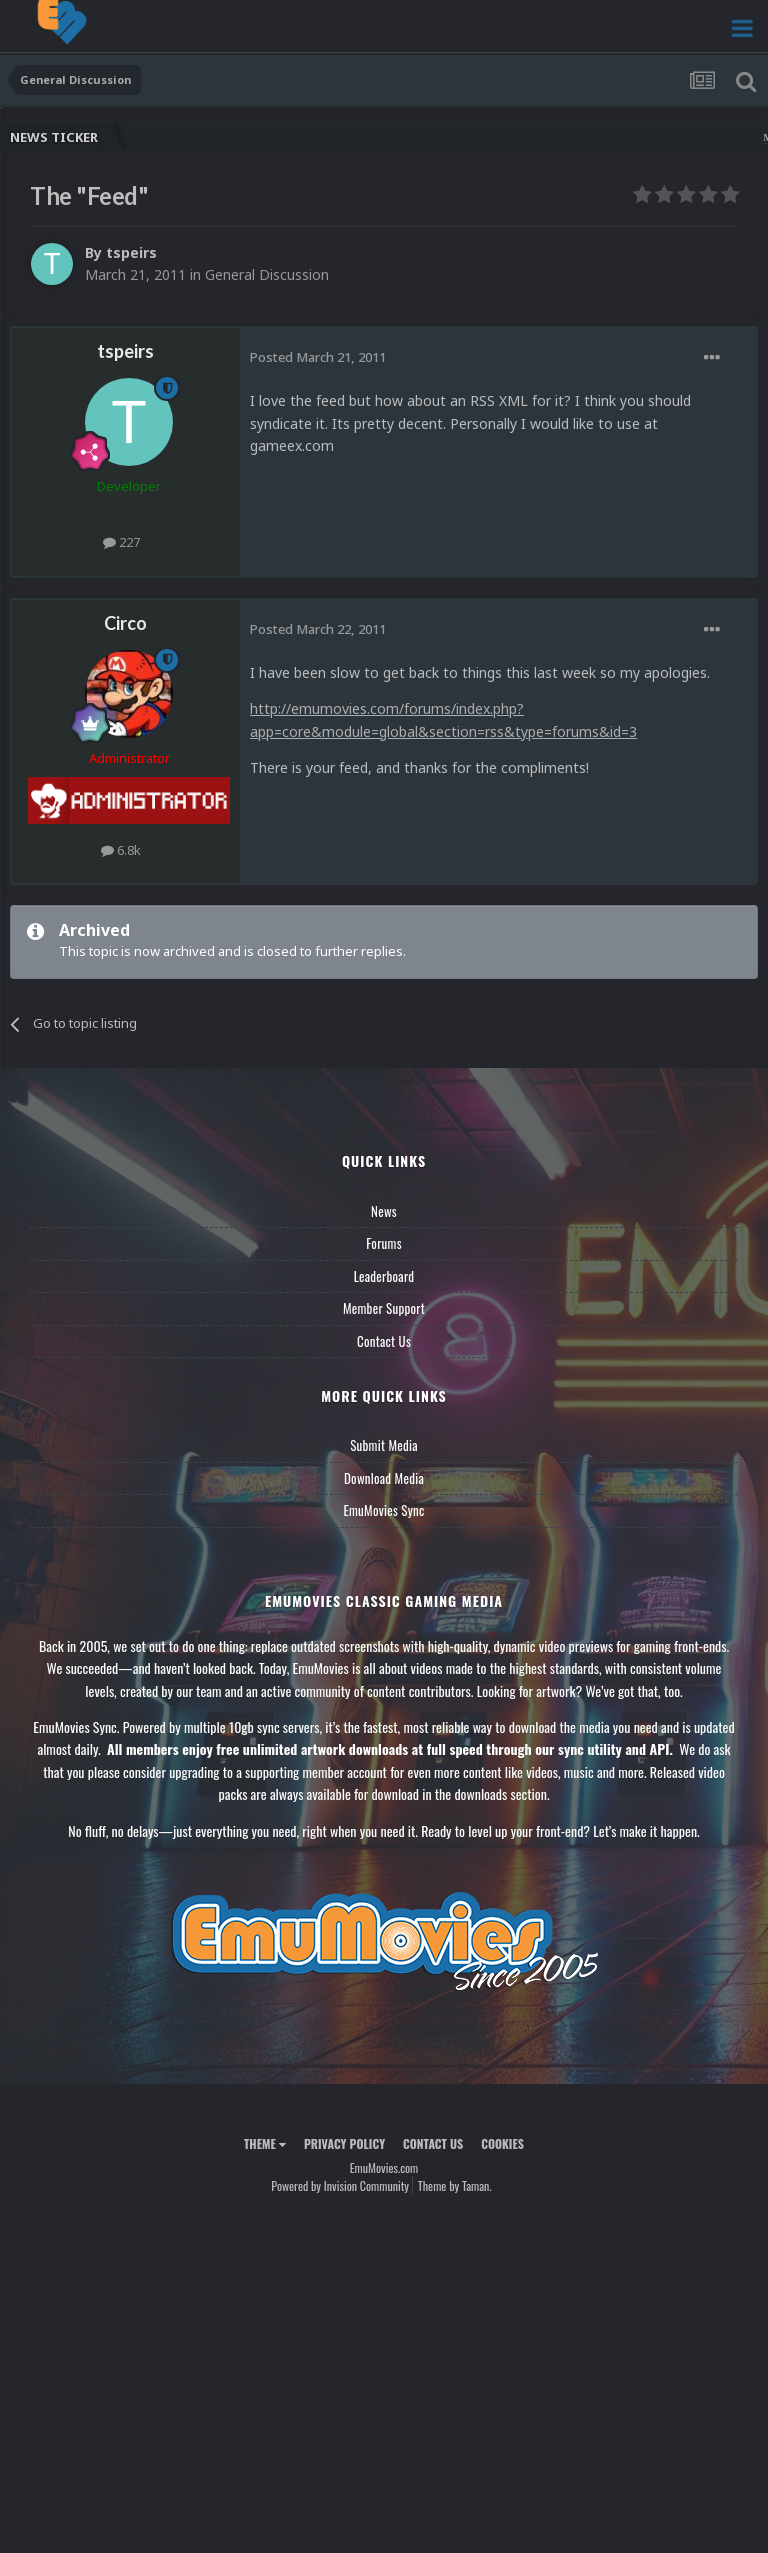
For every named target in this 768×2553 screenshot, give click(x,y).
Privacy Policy (344, 2143)
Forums (384, 1243)
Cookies (502, 2143)
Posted (318, 357)
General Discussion (267, 274)
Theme (265, 2143)
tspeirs (131, 252)
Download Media (384, 1478)
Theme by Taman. (455, 2185)
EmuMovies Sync (383, 1510)
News (384, 1211)
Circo (125, 623)
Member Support (384, 1308)
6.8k (121, 850)
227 (121, 542)
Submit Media (384, 1445)
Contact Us (384, 1341)
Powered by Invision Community (340, 2185)
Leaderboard (384, 1276)
